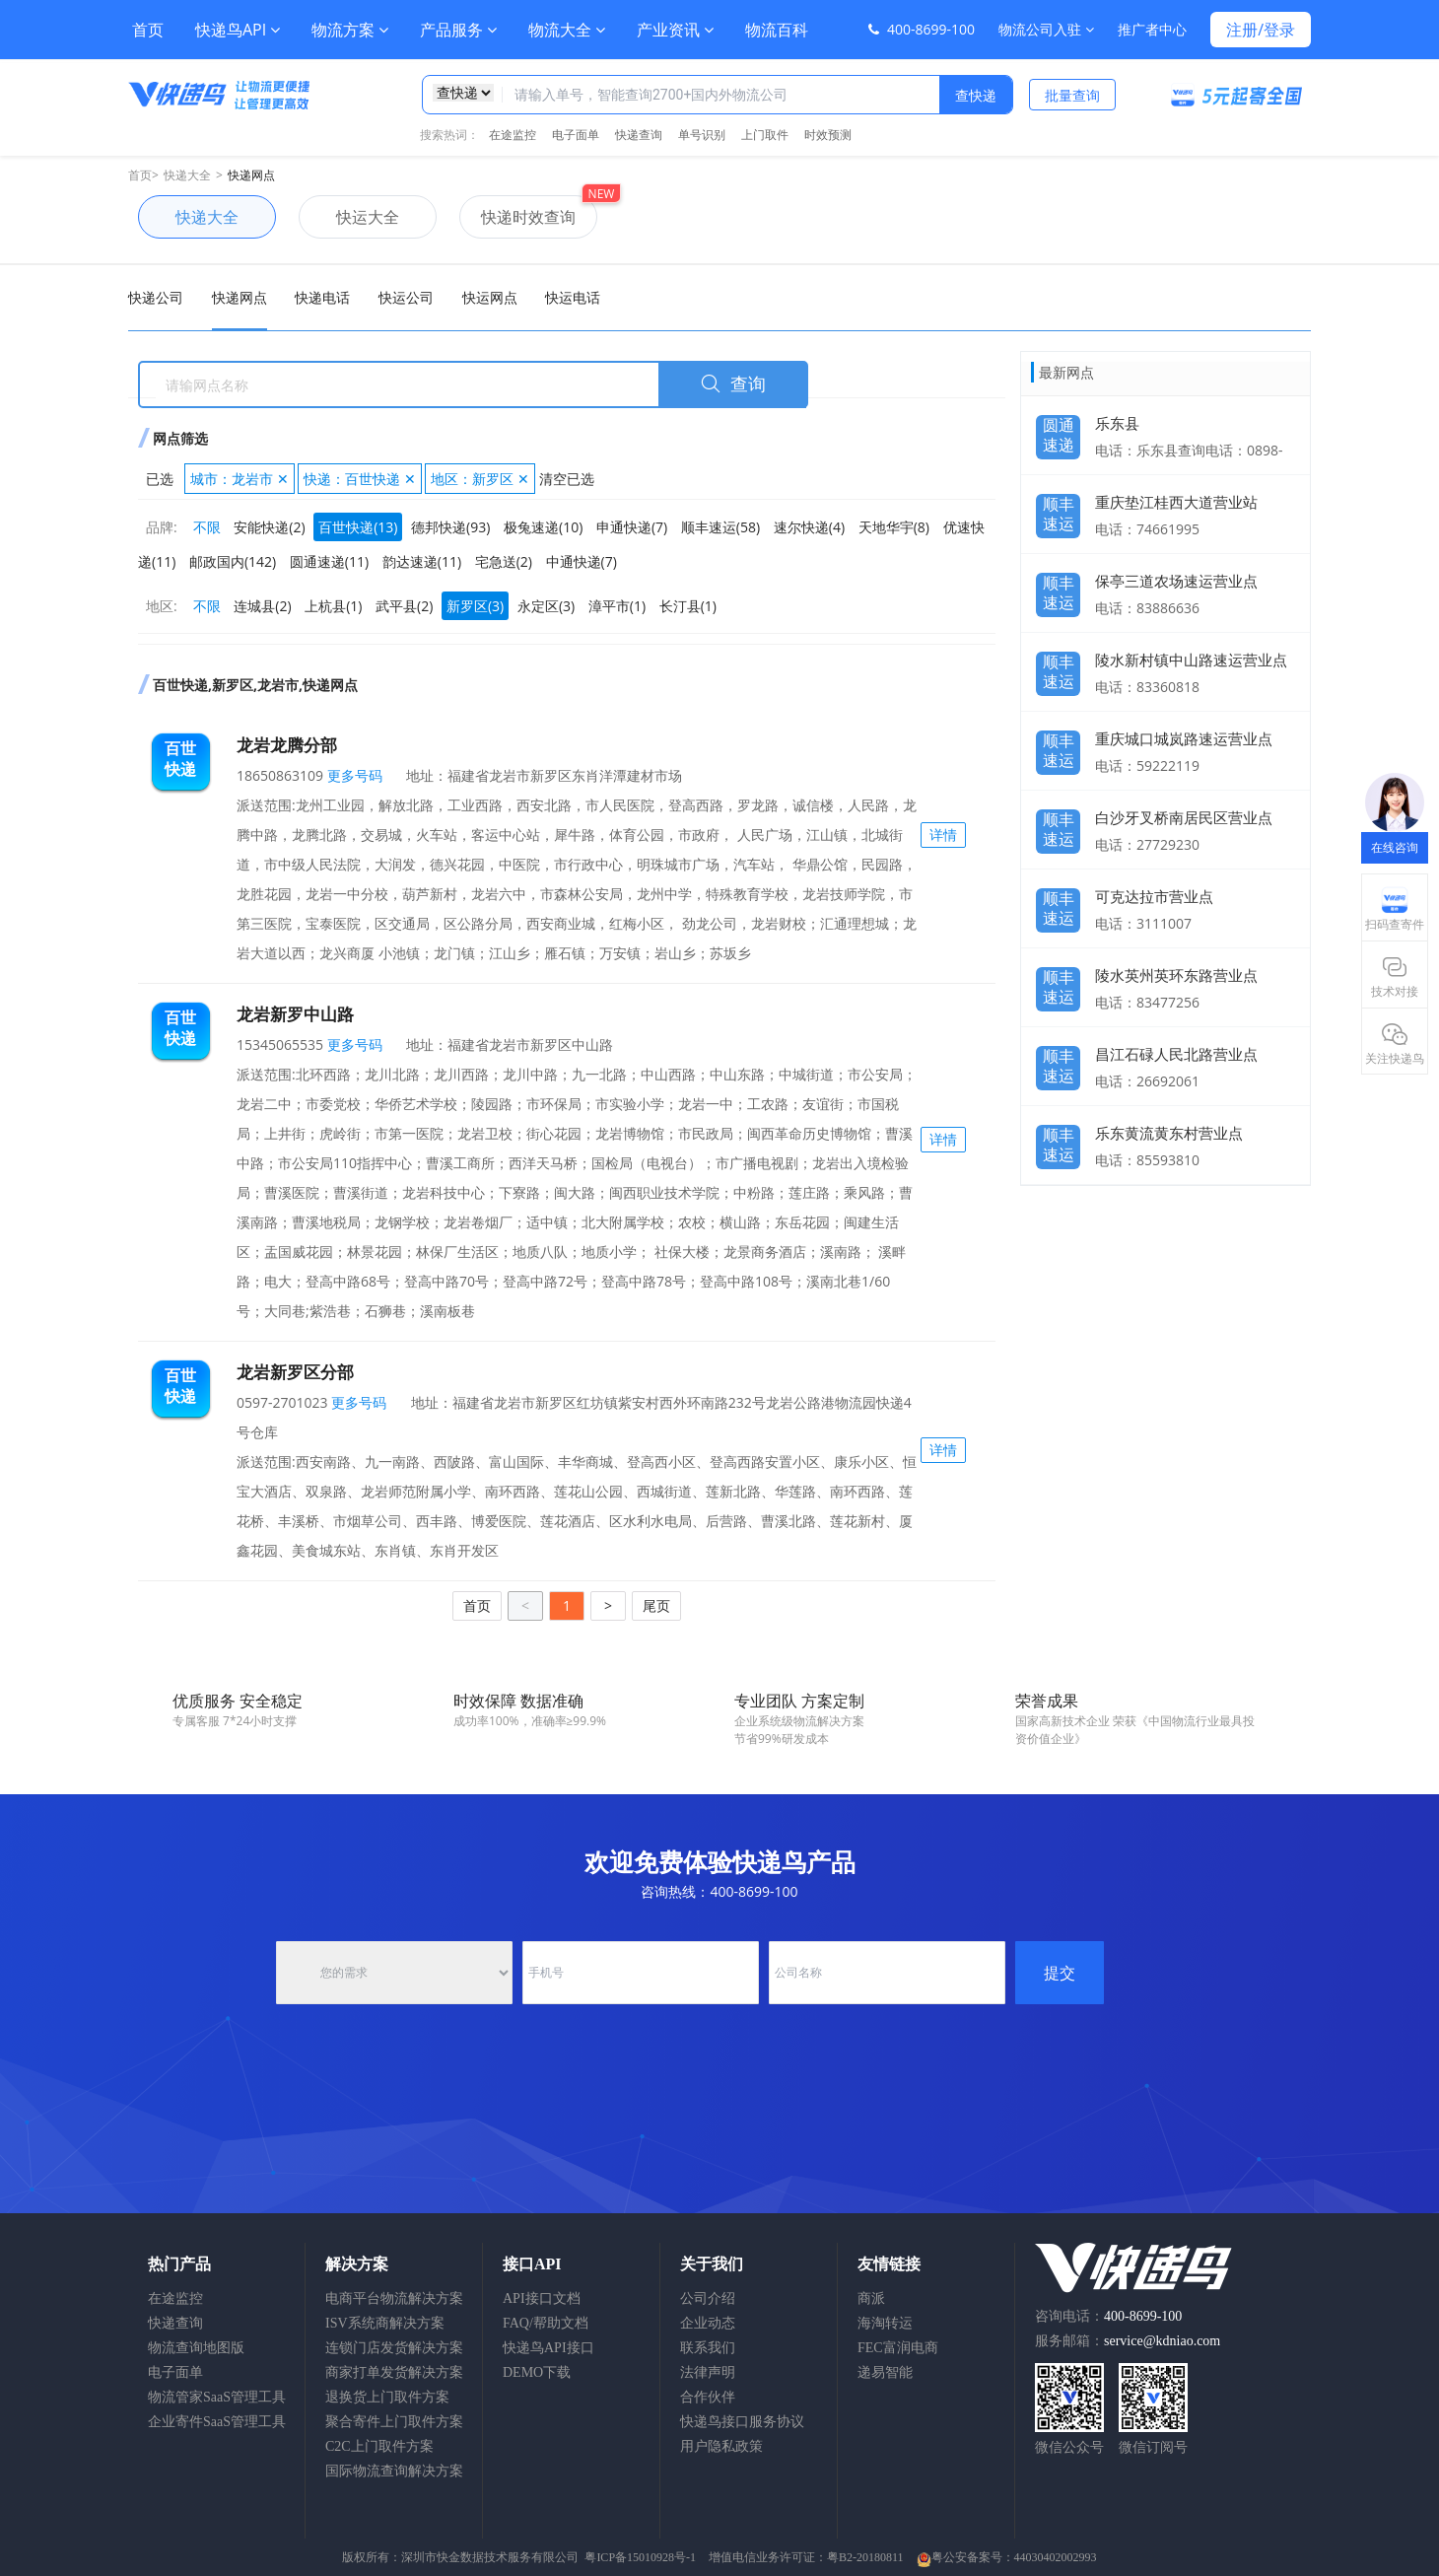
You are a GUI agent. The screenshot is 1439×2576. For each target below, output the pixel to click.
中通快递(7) (581, 561)
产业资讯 (675, 29)
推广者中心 (1152, 29)
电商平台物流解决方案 (394, 2298)
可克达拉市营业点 (1154, 896)
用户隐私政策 (721, 2446)
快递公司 (155, 297)
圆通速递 (1058, 430)
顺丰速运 (1058, 508)
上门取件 (764, 134)
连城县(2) (262, 605)
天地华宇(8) (893, 527)
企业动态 (707, 2323)
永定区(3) (546, 605)
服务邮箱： (1127, 2340)
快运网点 (489, 297)
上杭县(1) (333, 605)
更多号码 (352, 775)
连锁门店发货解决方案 (394, 2347)
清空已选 (566, 478)
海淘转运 (885, 2323)
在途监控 (512, 134)
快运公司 (406, 297)
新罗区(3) (475, 605)
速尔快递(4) (809, 527)
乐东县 (1117, 423)
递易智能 (885, 2372)
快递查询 (638, 134)
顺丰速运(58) (720, 527)
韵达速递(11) (421, 561)
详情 (943, 834)
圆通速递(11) (329, 561)
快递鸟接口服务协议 (742, 2421)
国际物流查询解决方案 (394, 2471)
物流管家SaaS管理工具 (217, 2397)
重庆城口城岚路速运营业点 (1183, 738)
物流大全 (566, 29)
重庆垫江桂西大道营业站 (1176, 502)
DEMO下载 (537, 2372)
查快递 (975, 95)
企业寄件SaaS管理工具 (217, 2421)
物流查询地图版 (196, 2347)
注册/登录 (1260, 29)
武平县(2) (404, 605)
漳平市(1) (617, 605)
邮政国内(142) (232, 561)
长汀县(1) (688, 605)
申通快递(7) (631, 527)
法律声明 (707, 2372)
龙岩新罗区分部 (295, 1371)
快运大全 (349, 217)
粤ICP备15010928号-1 (640, 2557)
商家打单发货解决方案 (394, 2372)
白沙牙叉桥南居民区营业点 (1183, 817)
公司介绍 (707, 2298)
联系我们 (707, 2347)
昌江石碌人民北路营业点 (1176, 1054)
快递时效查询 (517, 217)
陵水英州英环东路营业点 (1176, 975)
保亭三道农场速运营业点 (1176, 581)
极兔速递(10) (543, 527)
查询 (733, 384)
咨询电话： (1108, 2316)
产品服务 (458, 29)
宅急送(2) (503, 561)
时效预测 (828, 134)
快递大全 (187, 175)
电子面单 (575, 134)
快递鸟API (237, 29)
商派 (871, 2298)
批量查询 (1072, 95)
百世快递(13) (357, 527)
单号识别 (701, 134)
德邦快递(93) (450, 527)
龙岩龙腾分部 (287, 744)
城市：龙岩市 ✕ (239, 478)
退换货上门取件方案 (387, 2397)
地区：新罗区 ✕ (480, 478)
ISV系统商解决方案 (385, 2323)
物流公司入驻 (1046, 29)
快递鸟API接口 (548, 2347)
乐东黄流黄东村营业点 (1169, 1133)
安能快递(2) (269, 527)
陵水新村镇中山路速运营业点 (1191, 659)
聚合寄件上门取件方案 (394, 2421)
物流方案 (349, 29)
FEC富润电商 (897, 2347)
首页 (148, 29)
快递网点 (251, 175)
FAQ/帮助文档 (545, 2323)
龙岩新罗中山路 (295, 1014)
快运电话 (572, 297)
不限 (207, 527)
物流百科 (776, 29)
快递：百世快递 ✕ (360, 478)
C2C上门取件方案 (379, 2446)
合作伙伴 (707, 2397)
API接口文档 (542, 2298)
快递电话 (322, 297)
